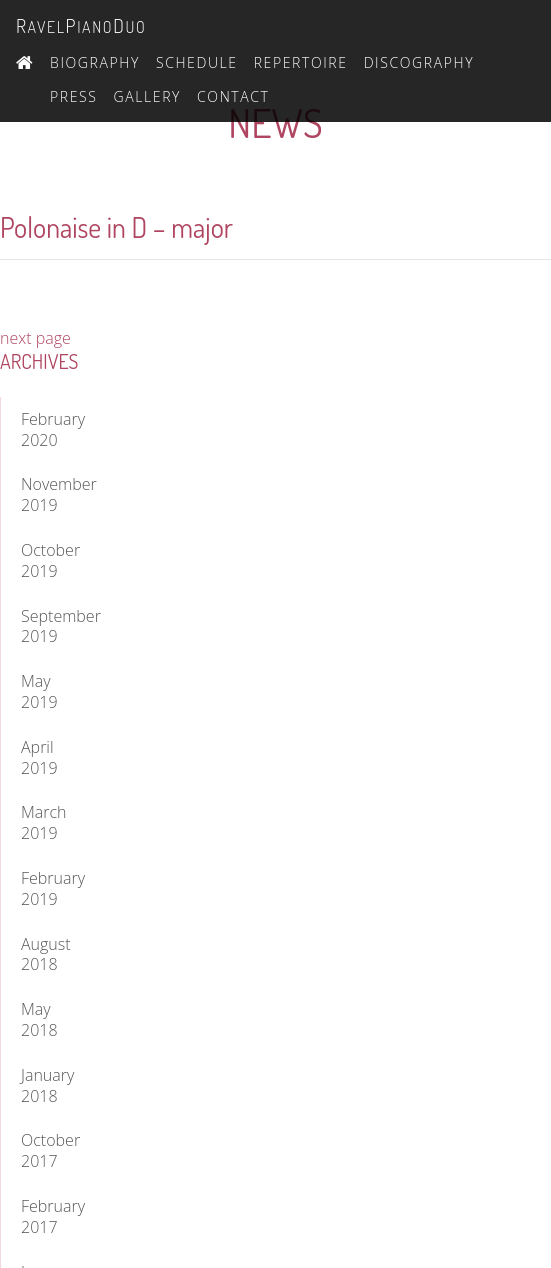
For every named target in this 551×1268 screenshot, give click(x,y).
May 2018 (39, 1019)
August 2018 (44, 954)
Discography (419, 62)
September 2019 (44, 626)
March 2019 (44, 822)
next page (35, 338)
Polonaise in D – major (116, 227)
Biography (95, 62)
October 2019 (44, 560)
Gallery (148, 96)
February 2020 (44, 429)
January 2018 (44, 1085)
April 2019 (39, 757)
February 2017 (44, 1216)
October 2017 (44, 1150)
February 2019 (44, 888)
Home (25, 60)
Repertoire (301, 62)
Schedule (197, 62)
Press (74, 96)
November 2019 (44, 494)
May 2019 (39, 691)
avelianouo (81, 25)
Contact (233, 96)
